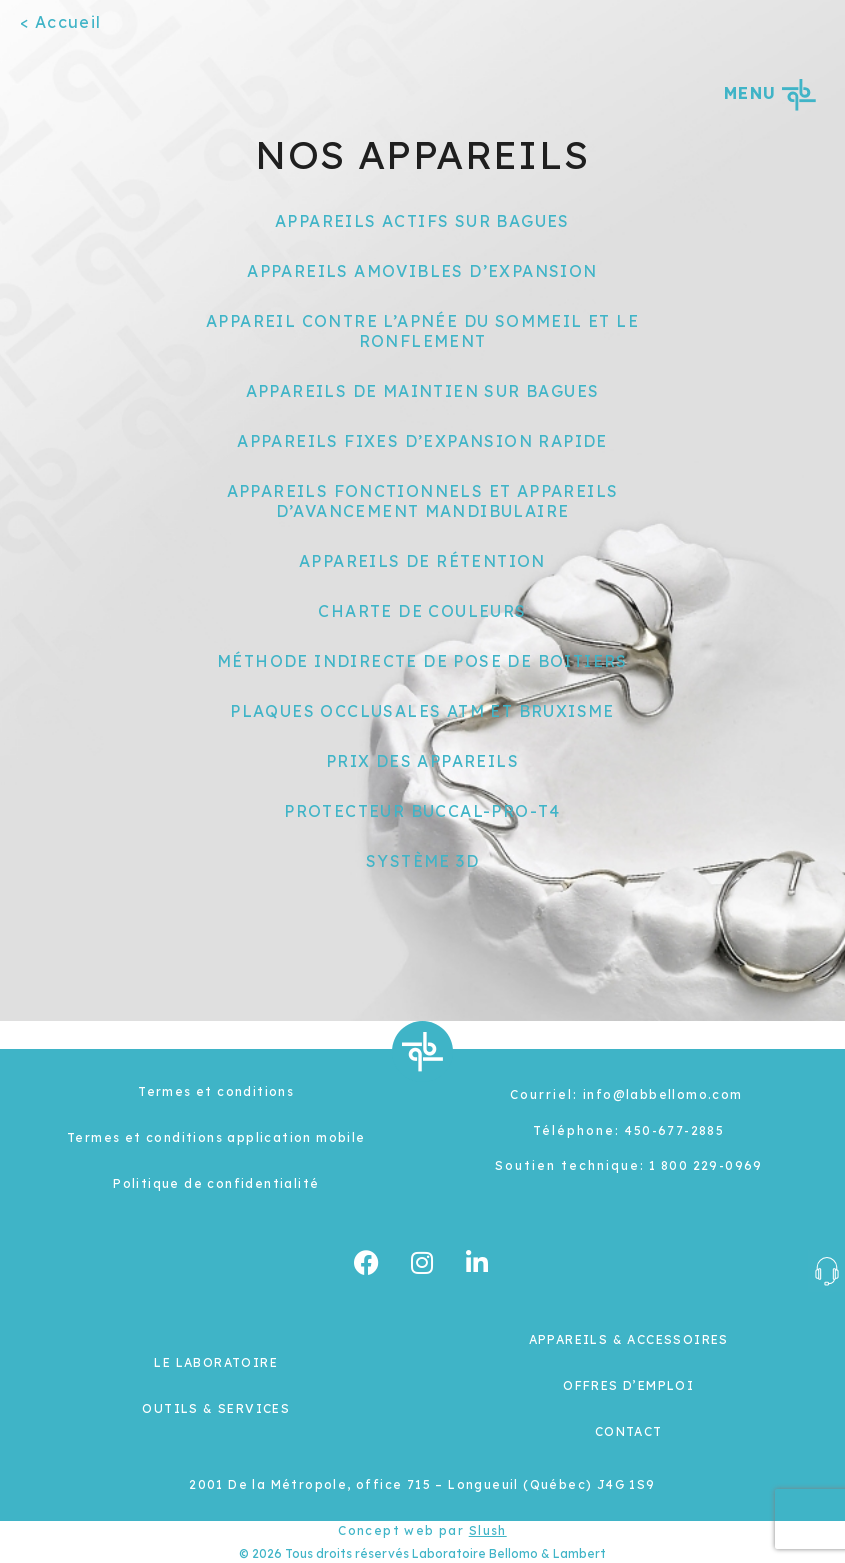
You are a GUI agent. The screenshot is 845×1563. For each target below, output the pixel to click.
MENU (769, 93)
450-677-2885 (674, 1130)
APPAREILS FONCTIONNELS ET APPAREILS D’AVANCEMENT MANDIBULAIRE (423, 501)
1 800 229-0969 (706, 1165)
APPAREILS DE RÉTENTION (422, 561)
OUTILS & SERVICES (216, 1408)
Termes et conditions (216, 1091)
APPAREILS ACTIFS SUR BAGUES (422, 221)
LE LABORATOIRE (216, 1362)
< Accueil (61, 22)
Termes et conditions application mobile (216, 1137)
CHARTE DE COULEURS (422, 611)
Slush (488, 1530)
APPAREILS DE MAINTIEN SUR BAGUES (423, 391)
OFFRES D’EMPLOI (628, 1385)
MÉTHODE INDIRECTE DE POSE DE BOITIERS (422, 661)
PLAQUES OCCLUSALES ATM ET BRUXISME (422, 711)
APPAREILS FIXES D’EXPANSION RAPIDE (422, 441)
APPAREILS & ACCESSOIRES (629, 1339)
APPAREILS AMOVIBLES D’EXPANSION (422, 271)
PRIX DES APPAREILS (422, 761)
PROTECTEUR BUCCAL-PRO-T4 (422, 811)
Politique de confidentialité (216, 1183)
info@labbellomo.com (663, 1094)
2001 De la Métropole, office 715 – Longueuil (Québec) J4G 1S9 (422, 1484)
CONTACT (629, 1431)
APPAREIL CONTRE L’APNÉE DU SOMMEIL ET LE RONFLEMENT (422, 331)
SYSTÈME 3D (422, 861)
